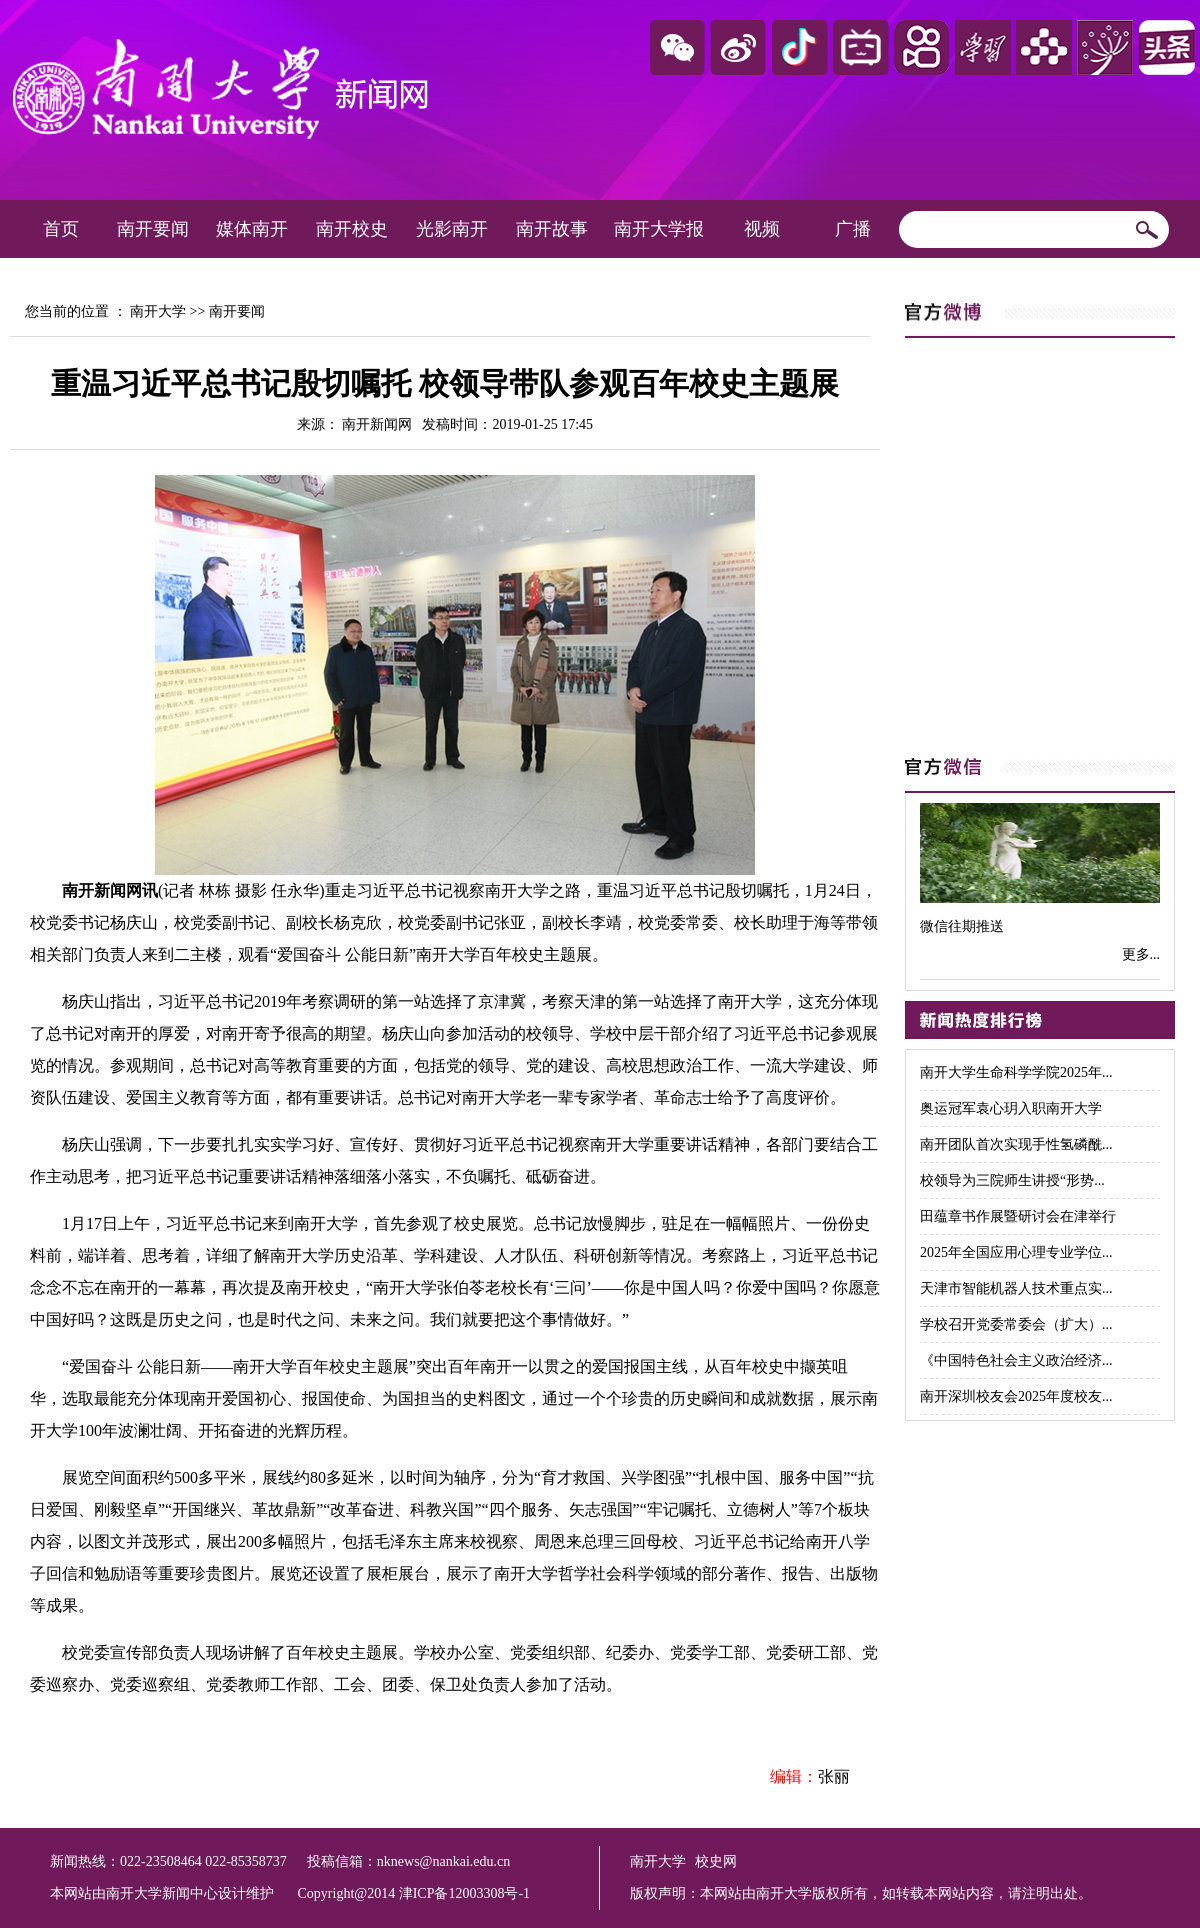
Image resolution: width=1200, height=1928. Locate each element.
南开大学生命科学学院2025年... (1016, 1072)
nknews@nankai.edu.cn (443, 1861)
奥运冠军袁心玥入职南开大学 (1011, 1108)
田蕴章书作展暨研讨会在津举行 (1018, 1216)
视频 (762, 229)
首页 (61, 229)
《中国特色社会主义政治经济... (1016, 1360)
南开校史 (352, 229)
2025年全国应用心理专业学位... (1016, 1252)
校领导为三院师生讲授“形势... (1012, 1180)
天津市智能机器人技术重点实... (1016, 1288)
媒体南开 (252, 229)
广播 (853, 229)
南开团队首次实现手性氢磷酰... (1016, 1144)
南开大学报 (659, 229)
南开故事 (552, 229)
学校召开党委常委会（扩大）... (1016, 1324)
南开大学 (158, 311)
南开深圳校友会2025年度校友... (1016, 1396)
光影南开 (452, 229)
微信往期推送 (962, 926)
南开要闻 (153, 229)
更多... (1141, 954)
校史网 (716, 1861)
